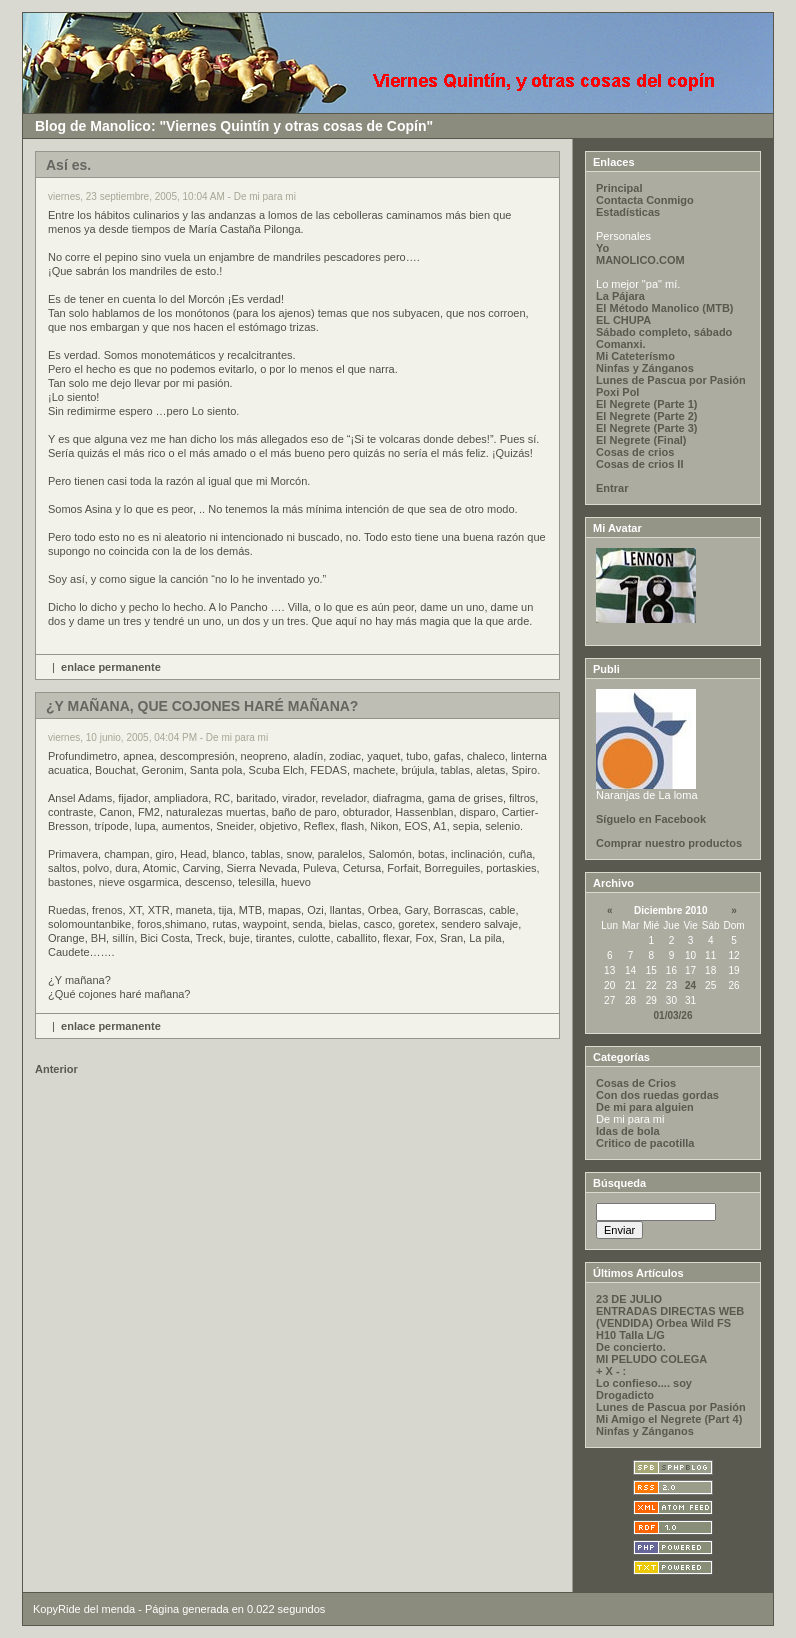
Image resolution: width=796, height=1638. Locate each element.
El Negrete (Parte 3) (646, 428)
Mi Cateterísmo (635, 356)
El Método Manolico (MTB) (664, 308)
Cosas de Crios (636, 1083)
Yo (602, 248)
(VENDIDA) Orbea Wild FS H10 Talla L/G (663, 1329)
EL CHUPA (623, 320)
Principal (619, 188)
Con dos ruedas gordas (657, 1095)
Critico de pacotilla (645, 1143)
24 (690, 985)
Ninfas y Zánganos (645, 368)
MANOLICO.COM (640, 260)
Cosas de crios (635, 452)
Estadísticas (628, 212)
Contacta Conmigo (645, 200)
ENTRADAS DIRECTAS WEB (670, 1311)
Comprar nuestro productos (669, 843)
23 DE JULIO (629, 1299)
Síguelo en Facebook (651, 819)
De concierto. (631, 1347)
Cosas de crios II (639, 464)
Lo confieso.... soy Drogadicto (644, 1389)
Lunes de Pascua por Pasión (671, 380)
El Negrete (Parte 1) (646, 404)
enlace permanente (111, 667)
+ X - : (611, 1371)
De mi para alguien (645, 1107)
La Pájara (620, 296)
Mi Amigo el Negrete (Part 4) (669, 1419)
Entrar (612, 488)
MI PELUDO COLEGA (651, 1359)
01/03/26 (673, 1015)
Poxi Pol (617, 392)
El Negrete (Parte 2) (646, 416)
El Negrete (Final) (641, 440)
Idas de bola (628, 1131)
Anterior (56, 1069)
